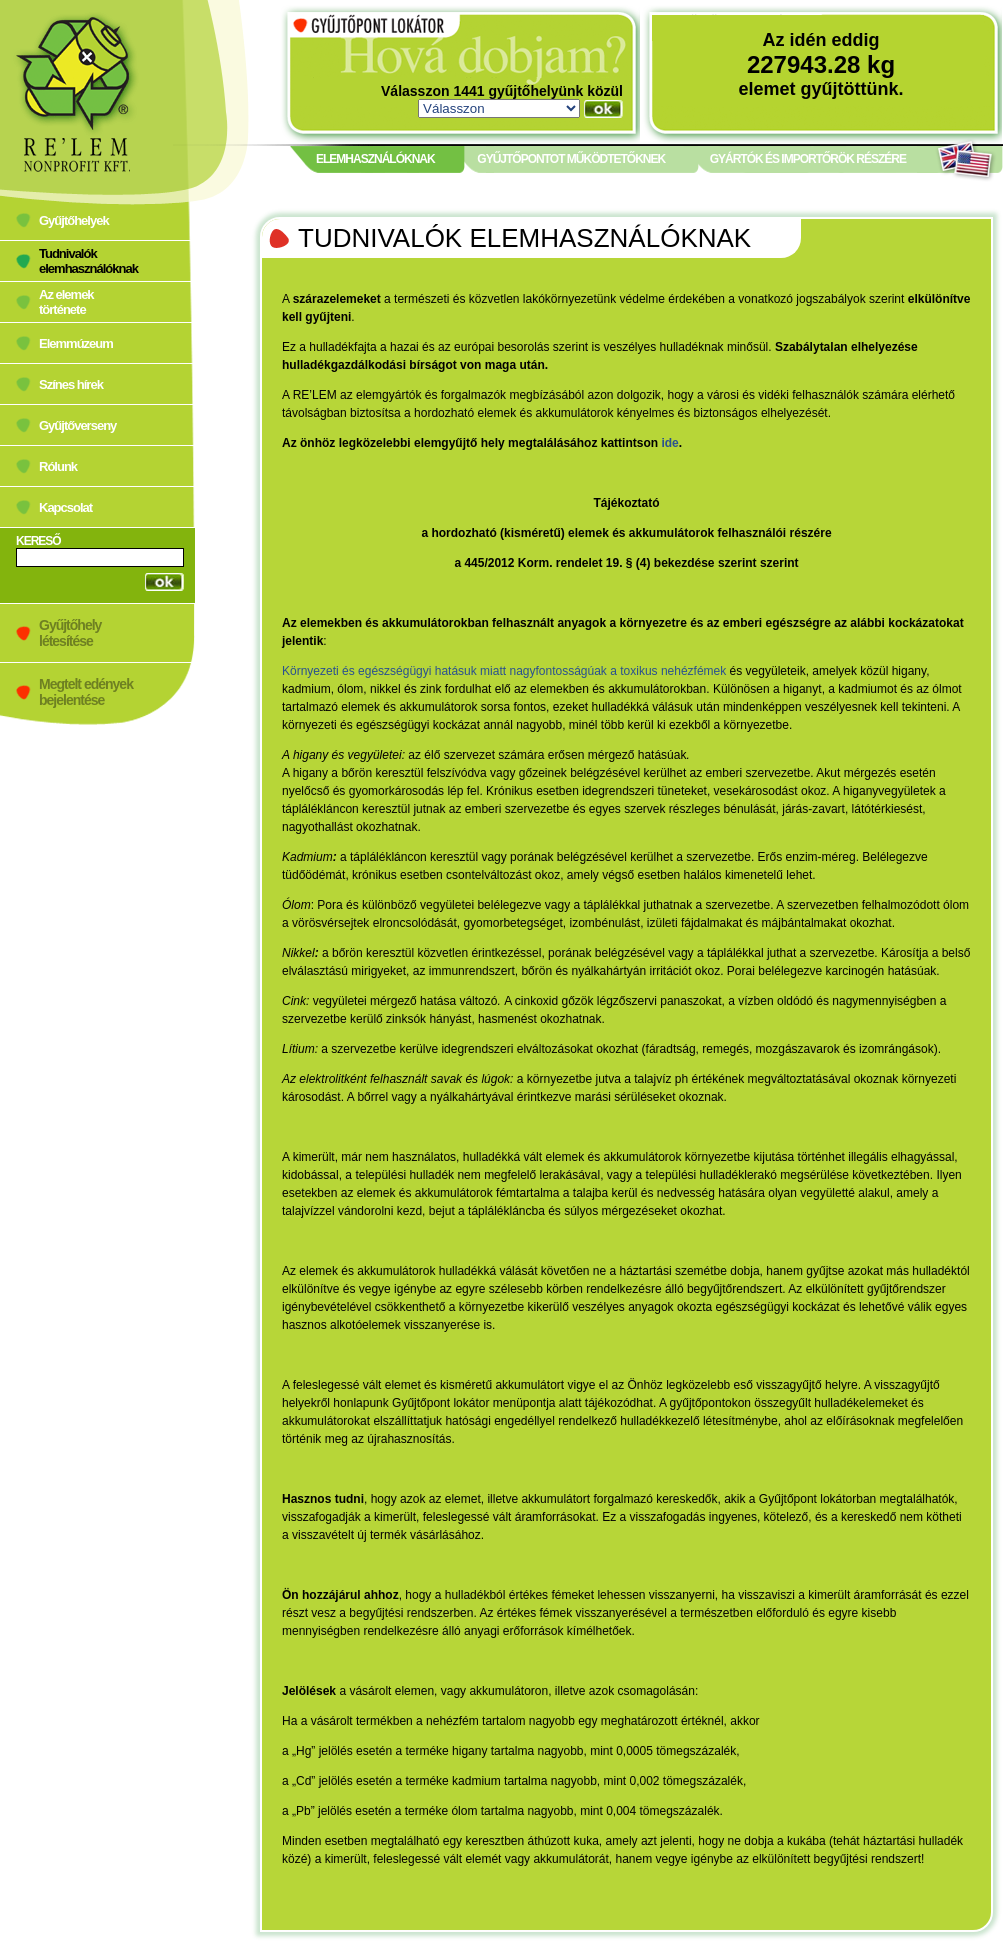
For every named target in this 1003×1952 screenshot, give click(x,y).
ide (669, 443)
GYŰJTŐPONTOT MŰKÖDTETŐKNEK (571, 159)
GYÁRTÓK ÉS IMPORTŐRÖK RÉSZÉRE (808, 159)
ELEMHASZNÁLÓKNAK (375, 159)
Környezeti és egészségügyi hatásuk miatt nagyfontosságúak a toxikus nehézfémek (504, 671)
